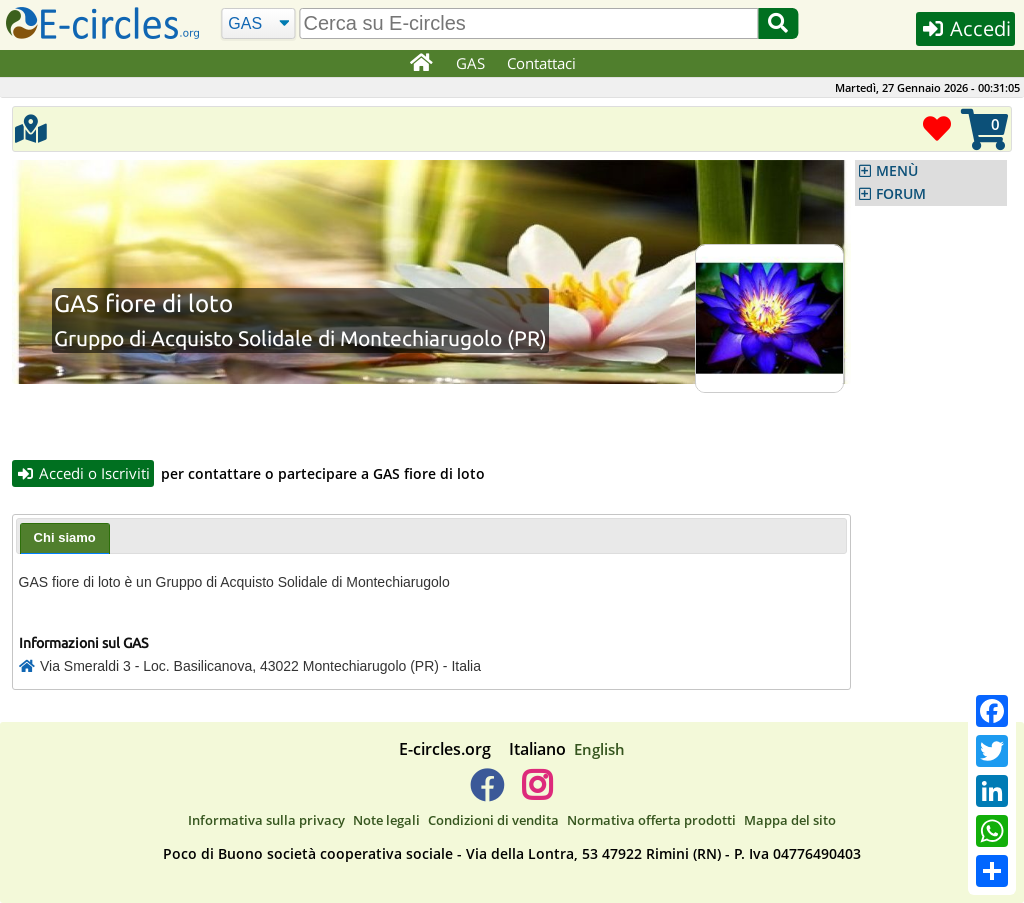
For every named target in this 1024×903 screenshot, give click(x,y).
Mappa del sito (790, 820)
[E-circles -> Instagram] (536, 793)
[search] (529, 23)
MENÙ (897, 171)
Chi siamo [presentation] (65, 537)
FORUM (901, 194)
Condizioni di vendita (493, 820)
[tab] (65, 539)
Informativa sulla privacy (266, 820)
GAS (470, 63)
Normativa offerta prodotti (651, 820)
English (599, 749)
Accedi (965, 28)
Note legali (386, 820)
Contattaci (541, 63)
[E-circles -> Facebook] (486, 793)
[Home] (420, 64)
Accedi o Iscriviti (83, 473)
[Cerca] (258, 24)
